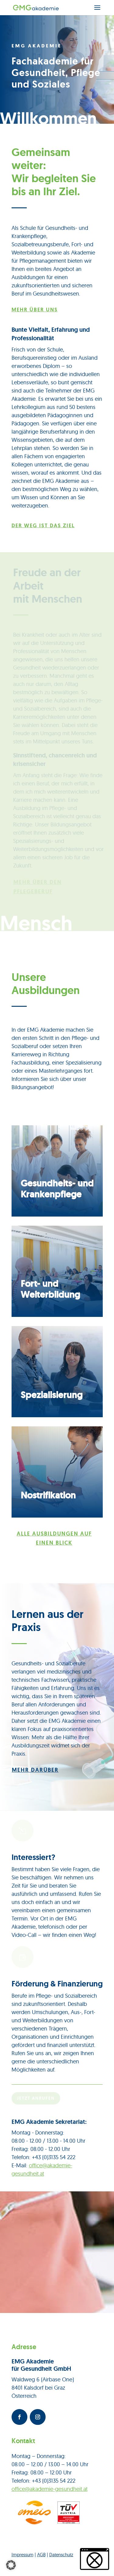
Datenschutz (61, 2554)
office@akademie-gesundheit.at (50, 2488)
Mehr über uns (35, 309)
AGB (41, 2554)
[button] (11, 2565)
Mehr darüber (35, 1770)
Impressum (22, 2554)
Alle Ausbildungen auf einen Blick (54, 1538)
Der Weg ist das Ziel (43, 525)
